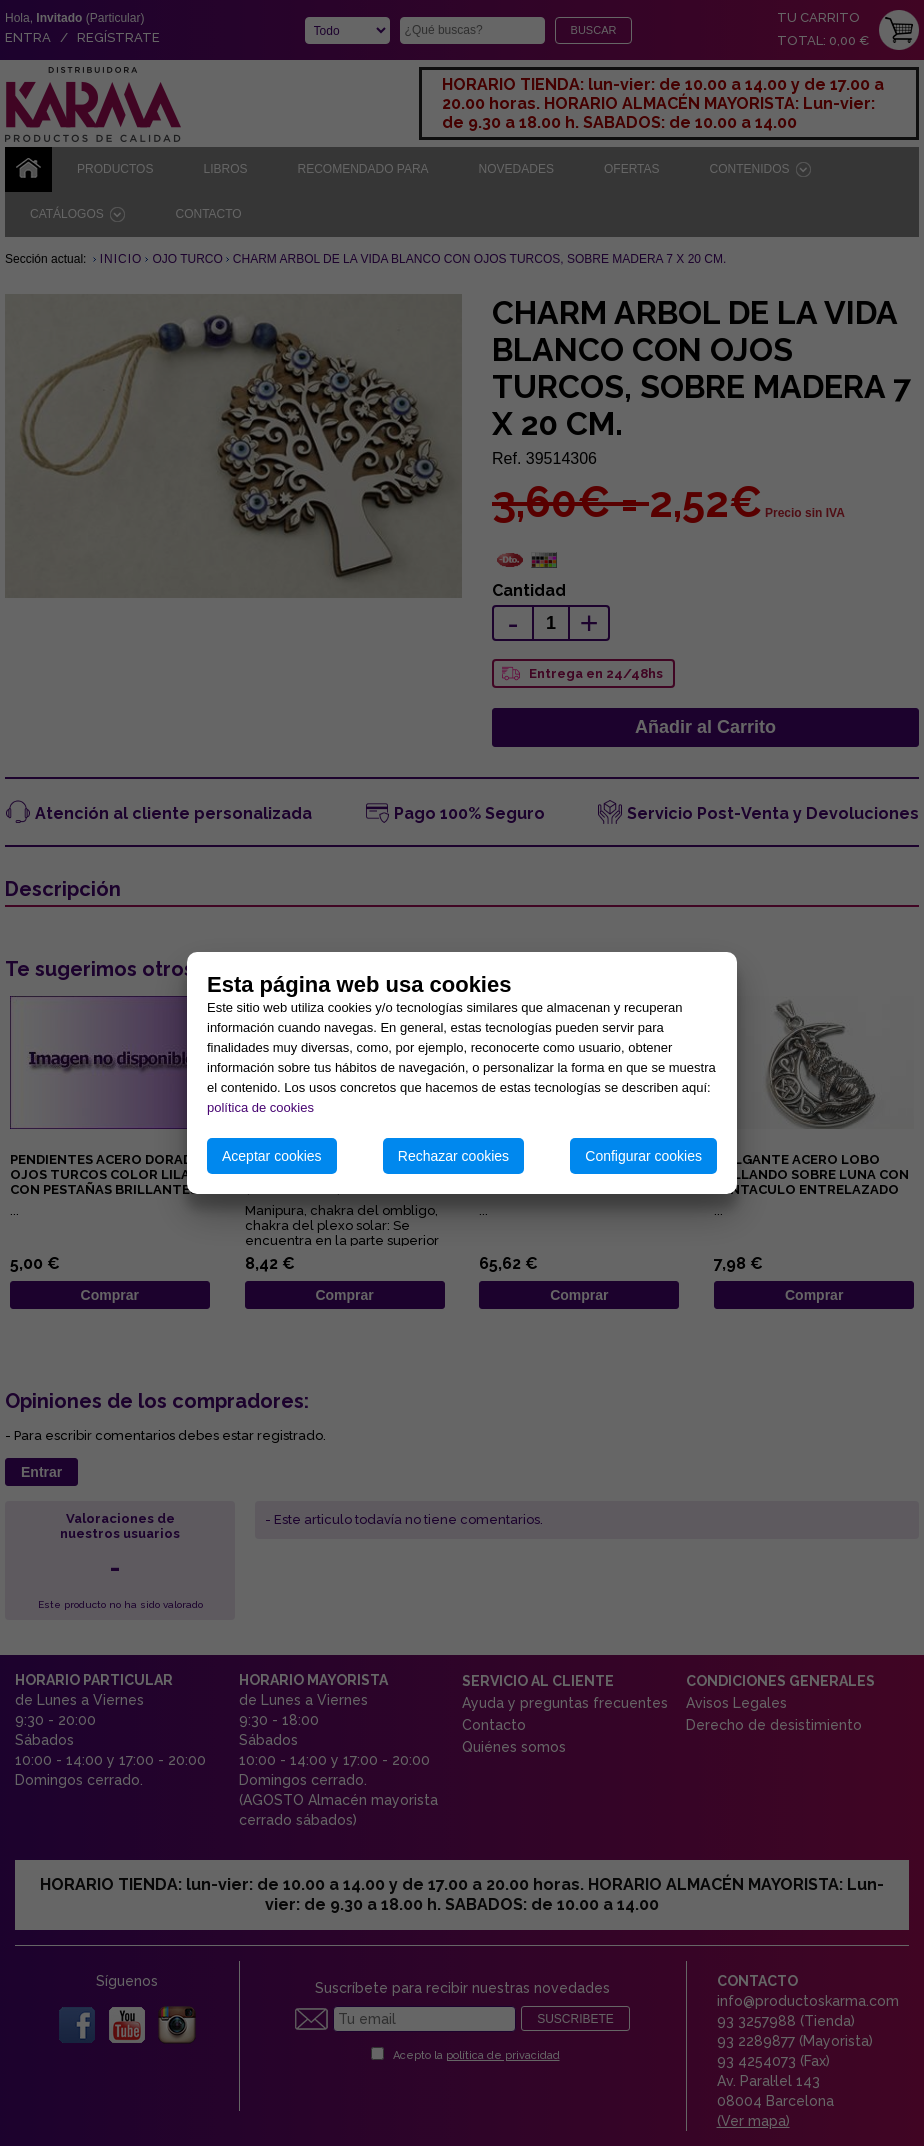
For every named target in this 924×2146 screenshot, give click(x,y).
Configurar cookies (643, 1156)
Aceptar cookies (272, 1156)
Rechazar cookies (453, 1156)
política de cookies (260, 1107)
